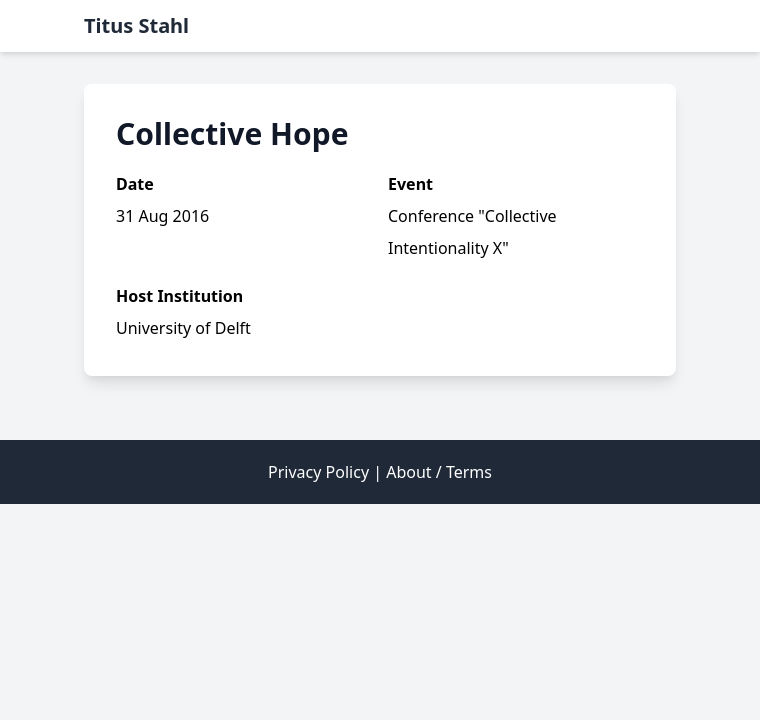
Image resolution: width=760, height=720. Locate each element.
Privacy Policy (318, 472)
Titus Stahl (136, 25)
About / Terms (439, 472)
